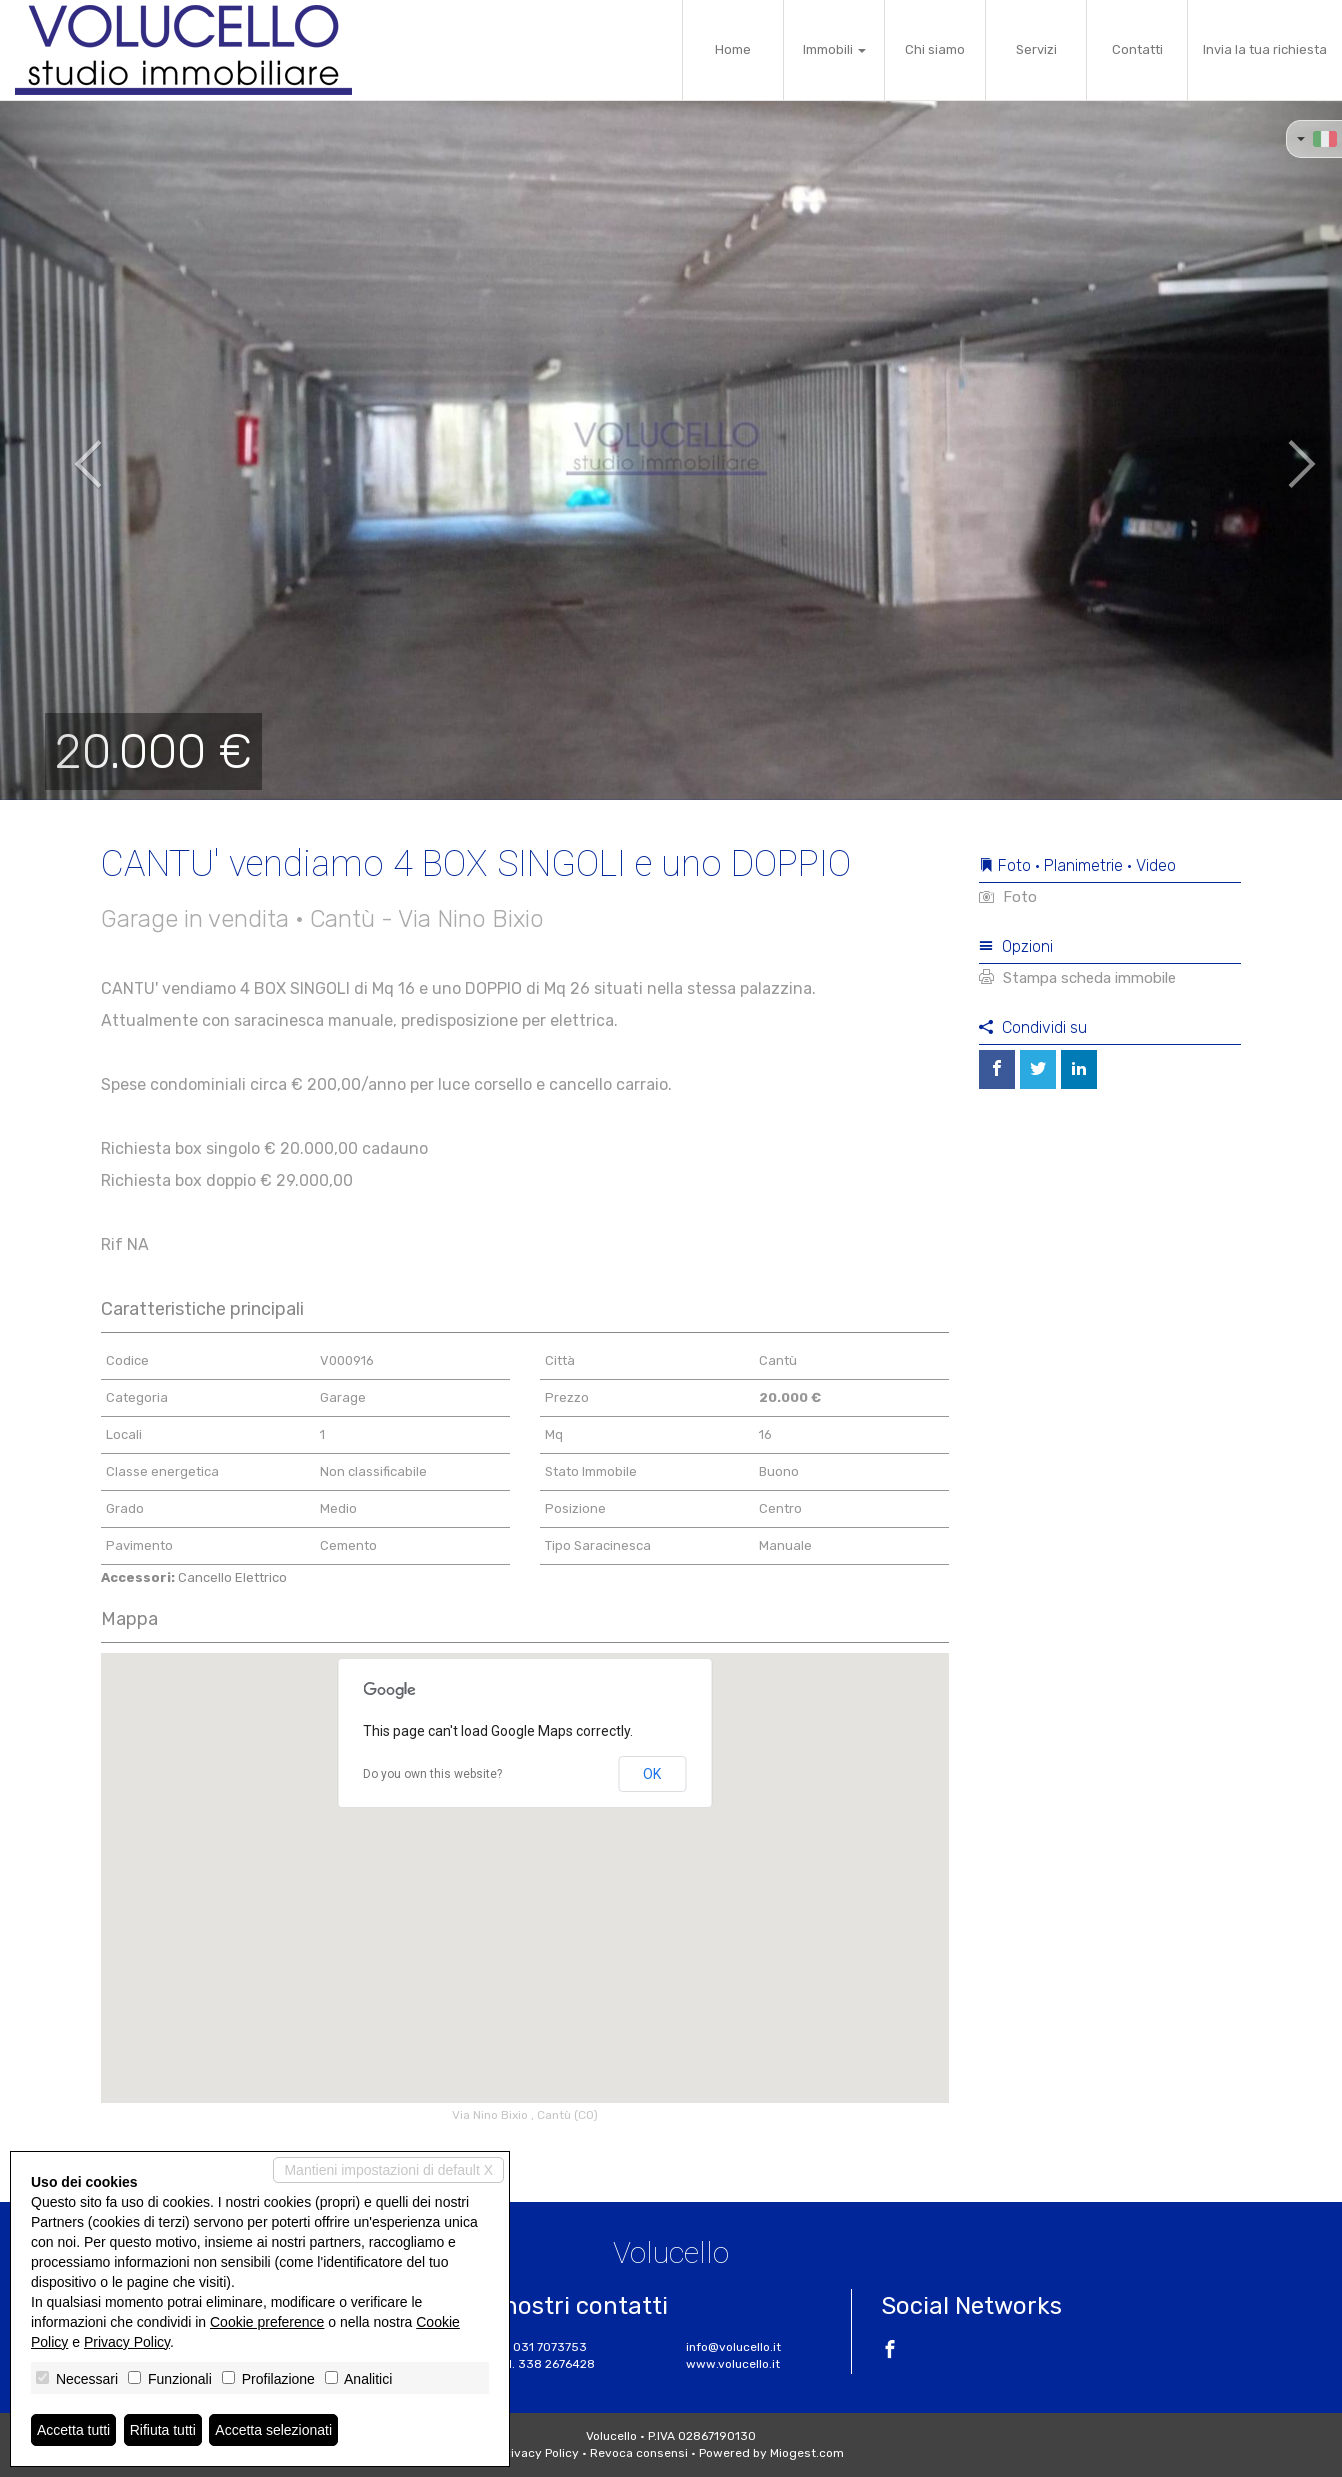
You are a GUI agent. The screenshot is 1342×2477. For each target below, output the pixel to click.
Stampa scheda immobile (1077, 978)
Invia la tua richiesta (1265, 49)
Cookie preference (267, 2322)
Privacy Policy (539, 2453)
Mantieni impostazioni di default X (388, 2170)
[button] (67, 450)
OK (652, 1774)
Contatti (1137, 49)
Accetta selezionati (273, 2430)
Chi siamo (935, 49)
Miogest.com (807, 2453)
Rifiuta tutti (163, 2430)
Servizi (1036, 49)
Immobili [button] (834, 49)
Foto (1008, 897)
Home (733, 49)
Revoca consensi (639, 2453)
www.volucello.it (733, 2364)
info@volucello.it (733, 2347)
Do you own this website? (432, 1774)
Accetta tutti (73, 2430)
